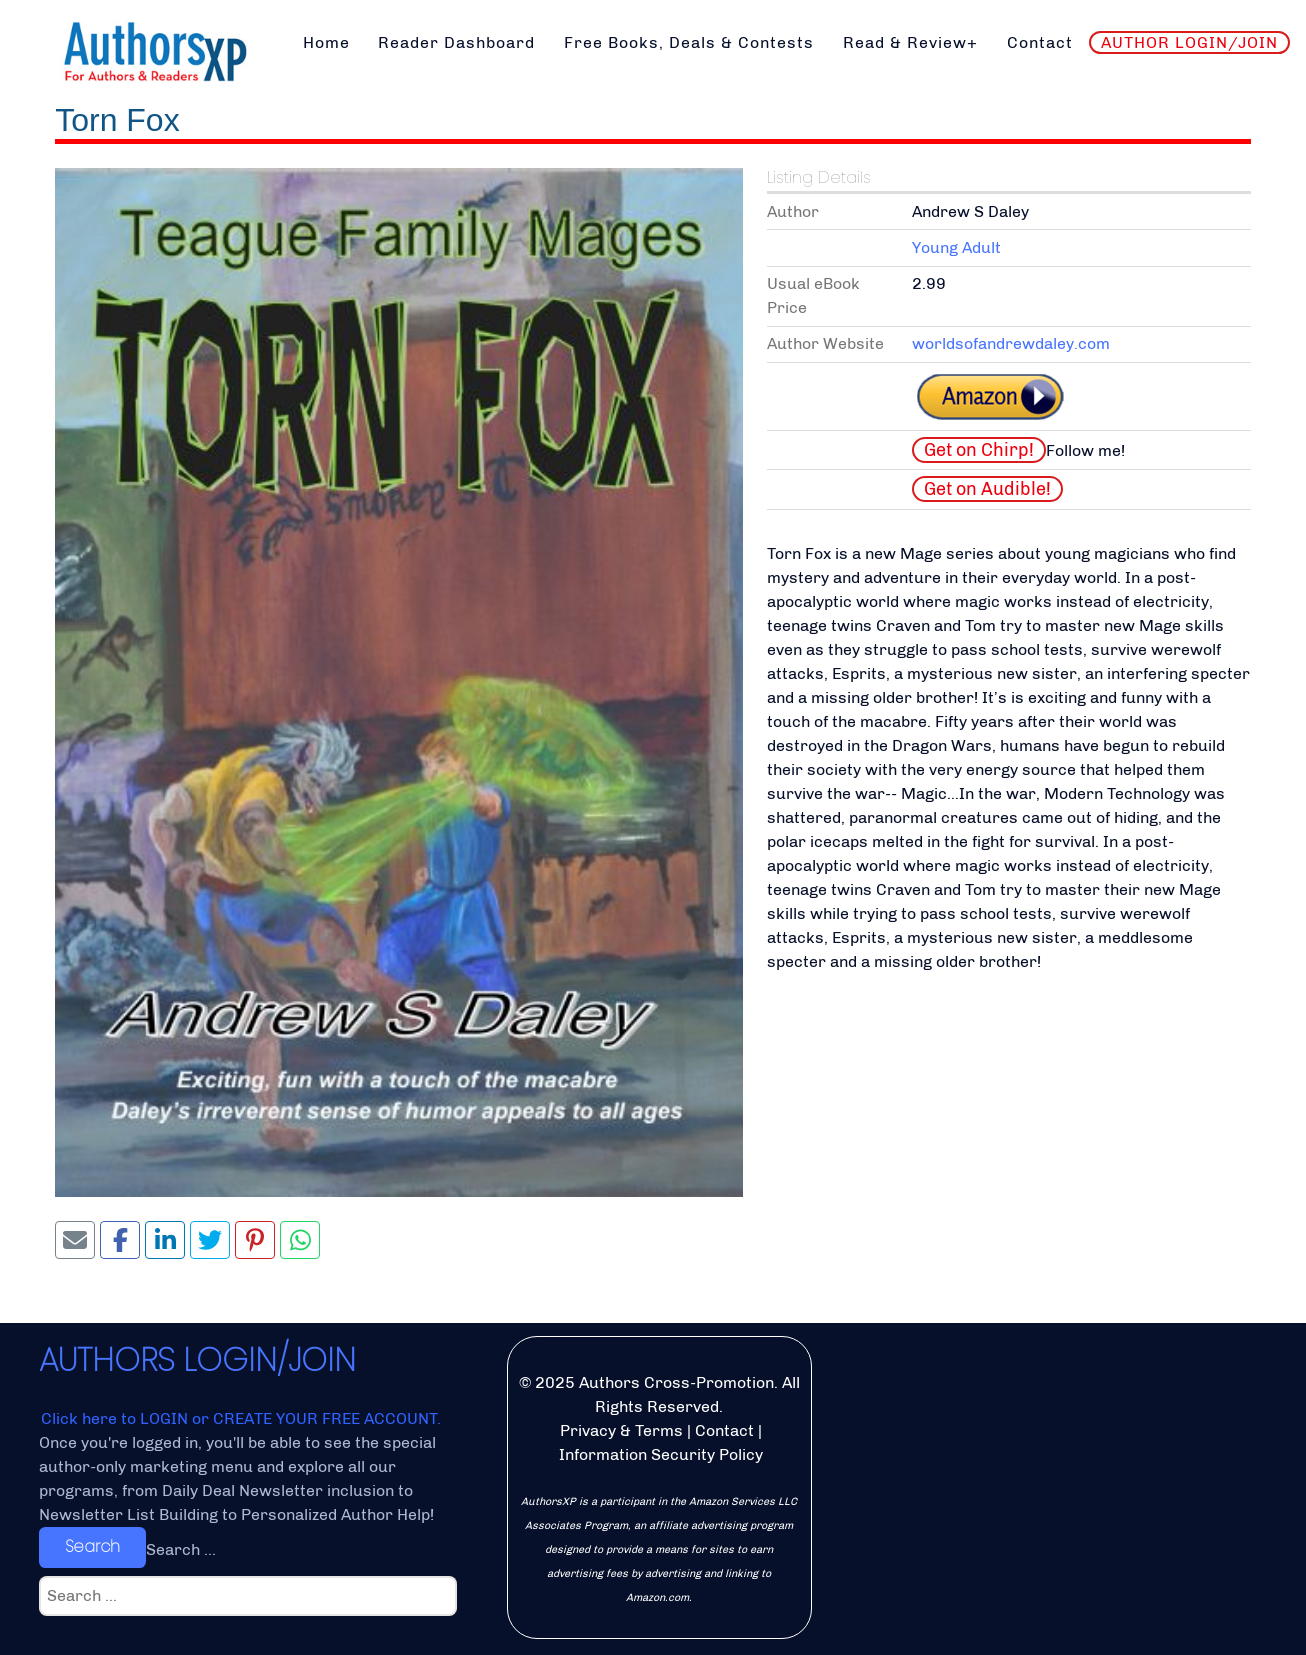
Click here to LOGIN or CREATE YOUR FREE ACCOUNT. (241, 1418)
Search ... (181, 1549)
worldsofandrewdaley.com (1011, 343)
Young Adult (956, 247)
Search (92, 1546)
